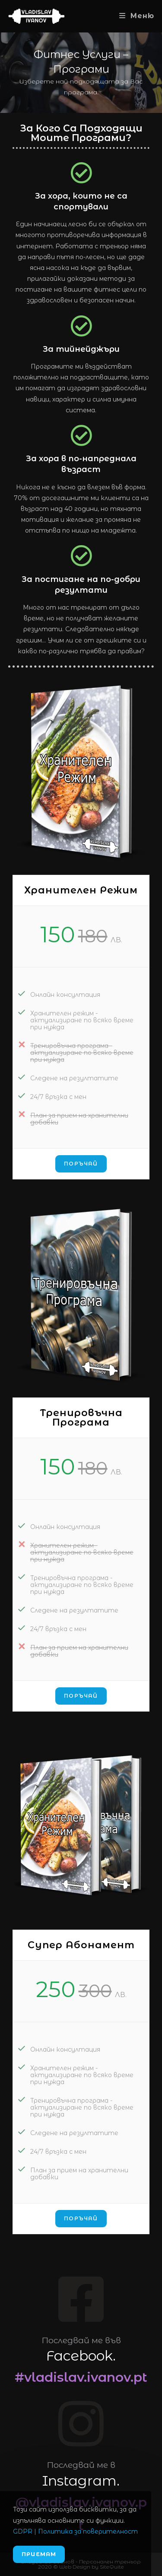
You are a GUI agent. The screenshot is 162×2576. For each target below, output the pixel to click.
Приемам (39, 2554)
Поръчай (81, 1163)
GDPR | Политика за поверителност (75, 2531)
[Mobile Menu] (136, 16)
